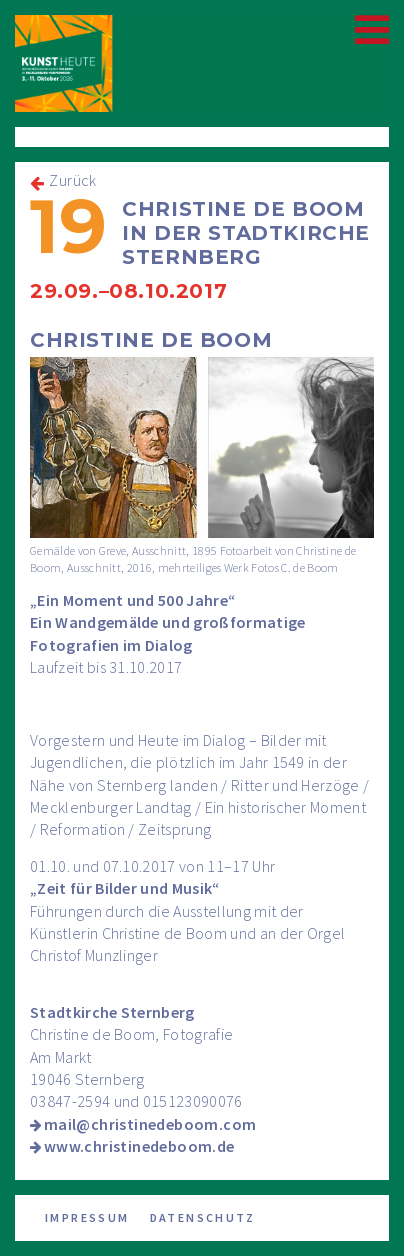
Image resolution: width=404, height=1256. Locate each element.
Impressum (87, 1217)
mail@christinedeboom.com (150, 1124)
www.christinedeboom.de (139, 1146)
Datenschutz (202, 1217)
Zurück (72, 180)
